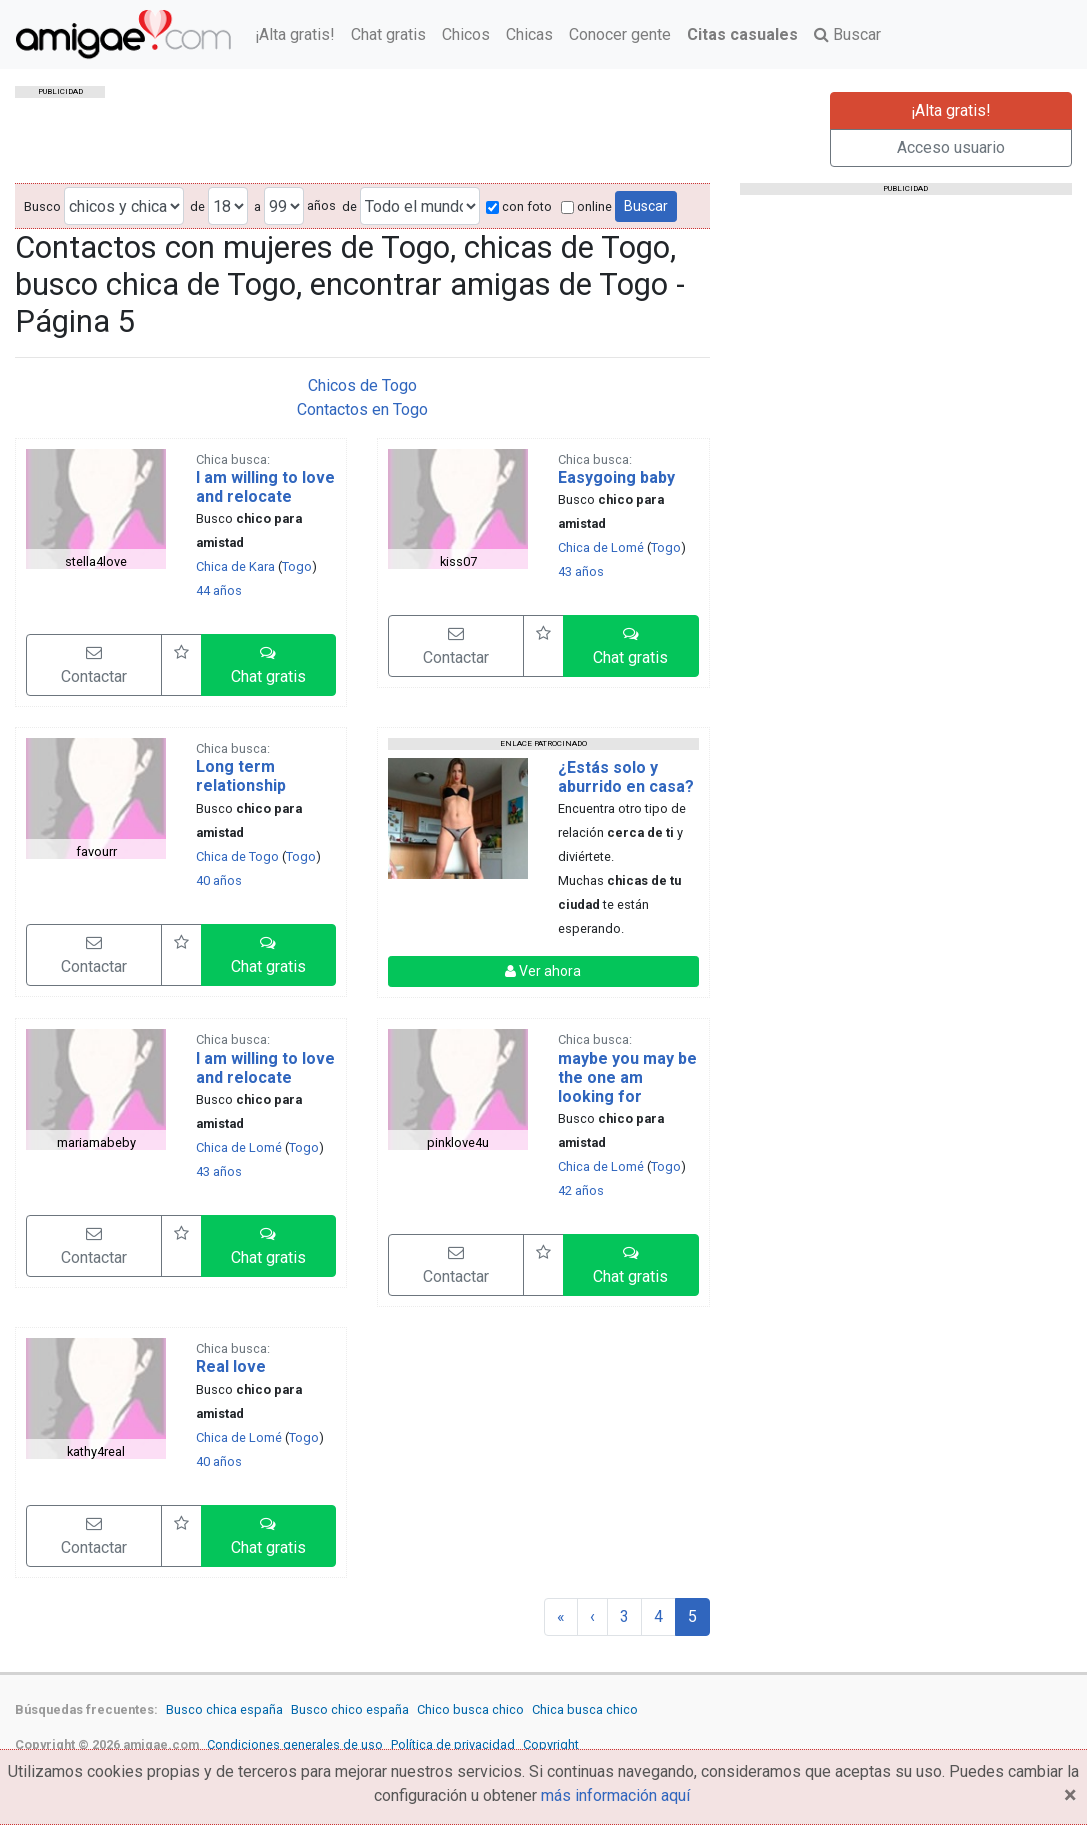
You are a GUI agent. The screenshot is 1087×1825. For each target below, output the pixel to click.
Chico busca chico (470, 1709)
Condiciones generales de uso (295, 1744)
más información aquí (615, 1795)
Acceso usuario (951, 147)
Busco (42, 206)
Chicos (466, 34)
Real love (231, 1366)
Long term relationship (241, 776)
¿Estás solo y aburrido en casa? (626, 777)
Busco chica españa (224, 1709)
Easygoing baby (616, 477)
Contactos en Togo (362, 409)
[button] (269, 665)
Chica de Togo (237, 856)
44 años (219, 590)
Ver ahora (543, 971)
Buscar (847, 34)
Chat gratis (388, 34)
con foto (519, 206)
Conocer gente (620, 34)
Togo (297, 566)
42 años (581, 1190)
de (197, 206)
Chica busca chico (585, 1709)
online (586, 206)
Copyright (551, 1744)
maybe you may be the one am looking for (627, 1077)
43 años (581, 571)
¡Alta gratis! (295, 34)
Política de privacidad (453, 1744)
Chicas (529, 34)
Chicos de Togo (362, 385)
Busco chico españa (350, 1709)
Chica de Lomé (601, 547)
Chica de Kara (235, 566)
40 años (219, 880)
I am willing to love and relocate (265, 487)
